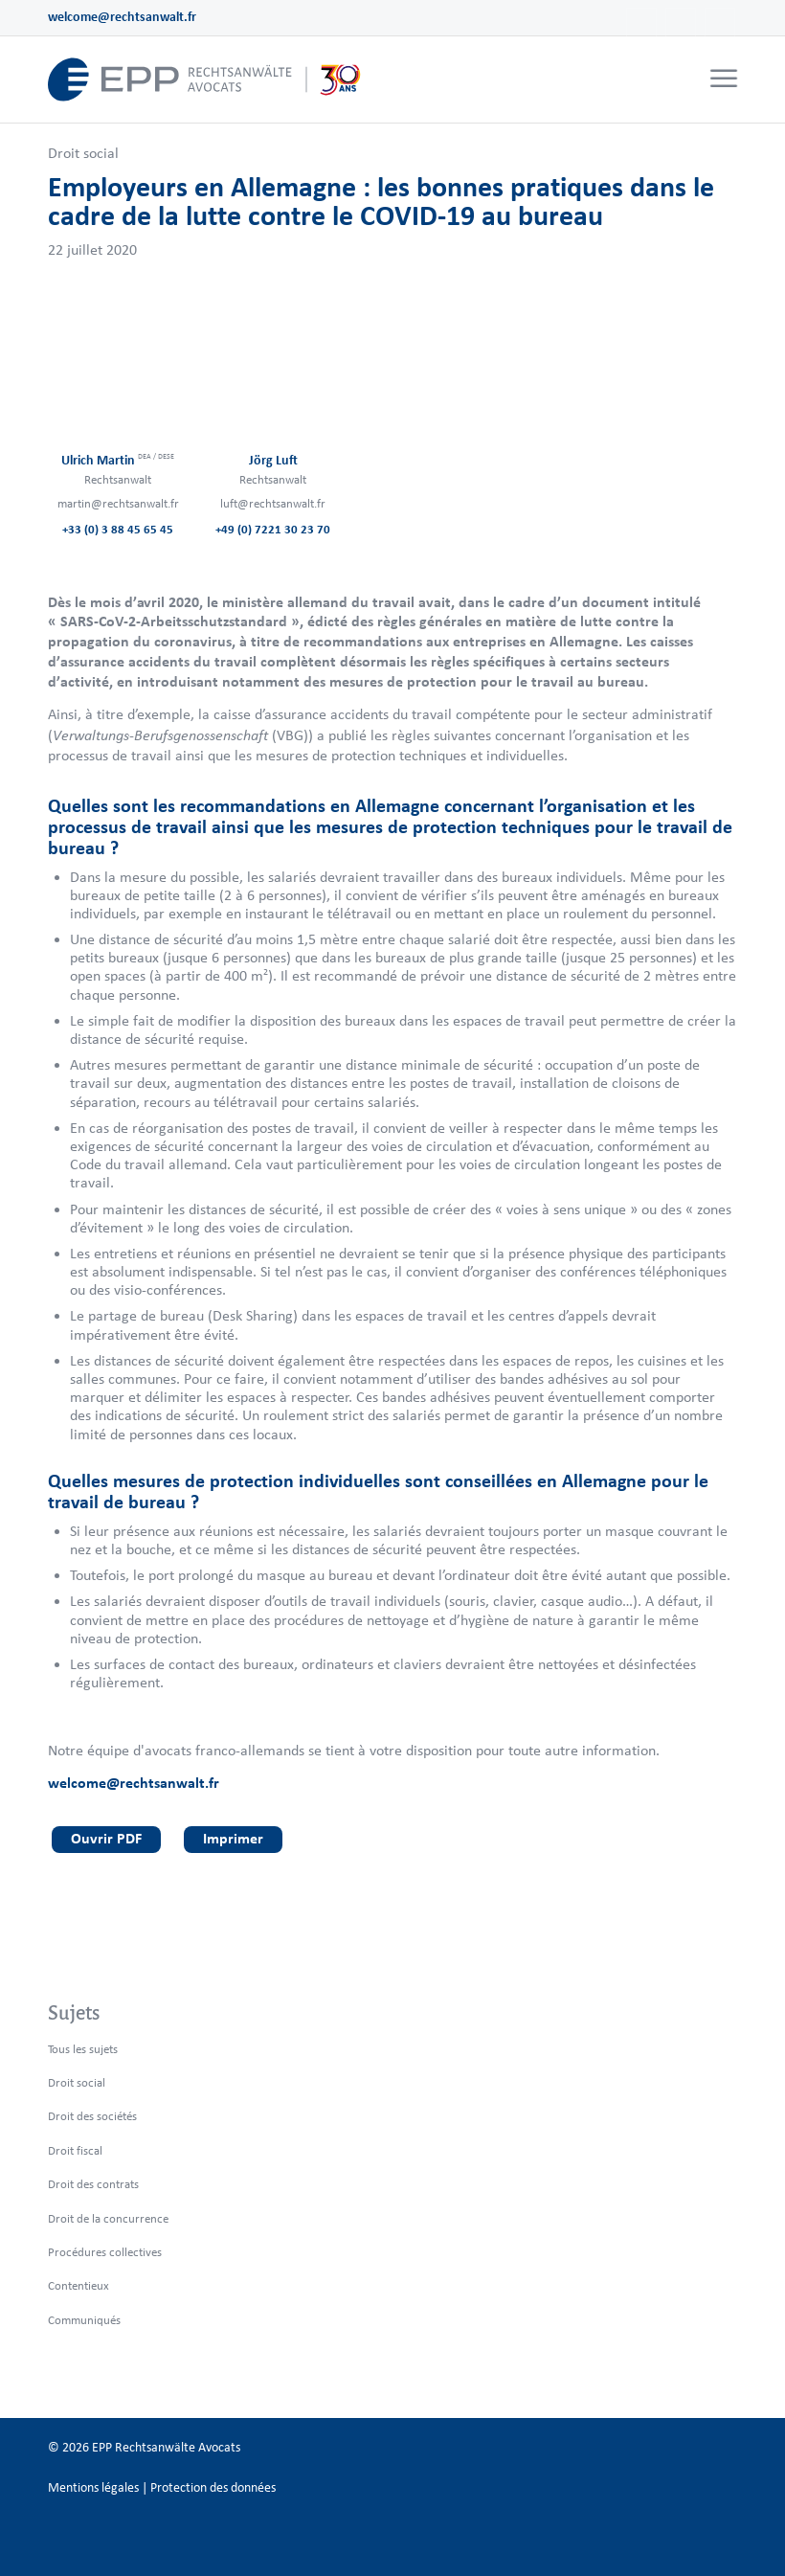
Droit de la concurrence (108, 2218)
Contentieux (78, 2285)
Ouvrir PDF (106, 1838)
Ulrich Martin (117, 460)
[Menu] (723, 79)
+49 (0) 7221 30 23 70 (272, 529)
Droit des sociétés (92, 2116)
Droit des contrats (93, 2184)
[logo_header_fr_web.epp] (205, 79)
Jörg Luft (273, 460)
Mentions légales (93, 2487)
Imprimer (233, 1838)
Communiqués (84, 2320)
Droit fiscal (75, 2150)
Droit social (83, 153)
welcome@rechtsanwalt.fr (122, 17)
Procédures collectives (105, 2252)
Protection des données (213, 2487)
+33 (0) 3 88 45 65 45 (117, 529)
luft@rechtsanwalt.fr (272, 503)
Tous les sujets (83, 2049)
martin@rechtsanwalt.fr (118, 503)
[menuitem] (721, 79)
